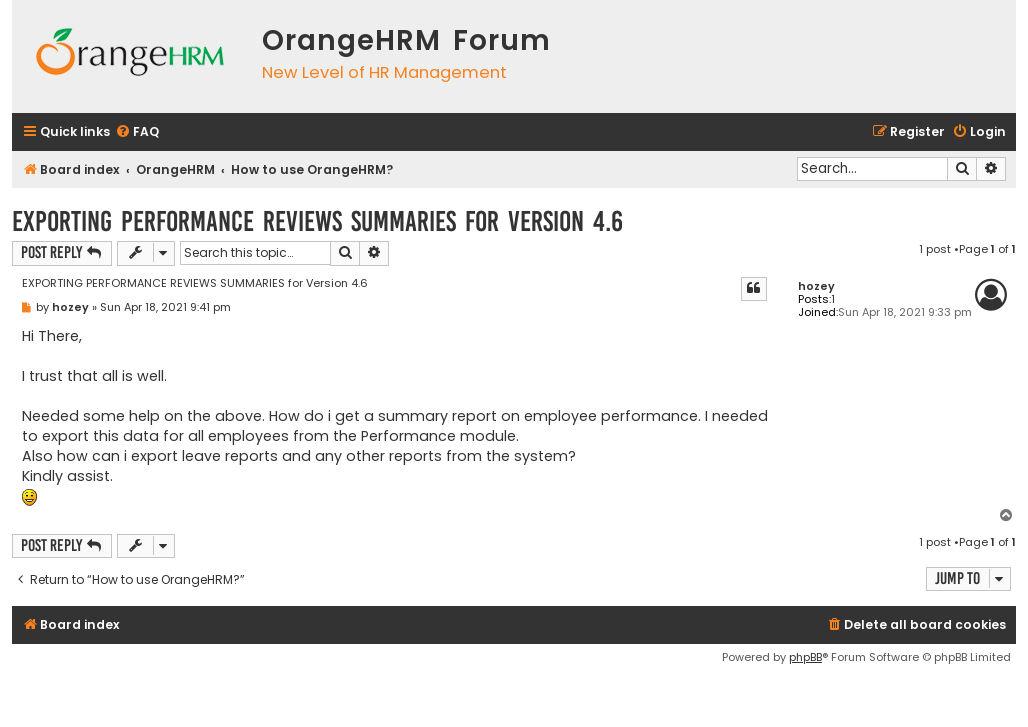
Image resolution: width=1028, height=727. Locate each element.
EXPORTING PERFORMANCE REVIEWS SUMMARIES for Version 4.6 (317, 221)
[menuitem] (137, 132)
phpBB (805, 657)
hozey (816, 286)
